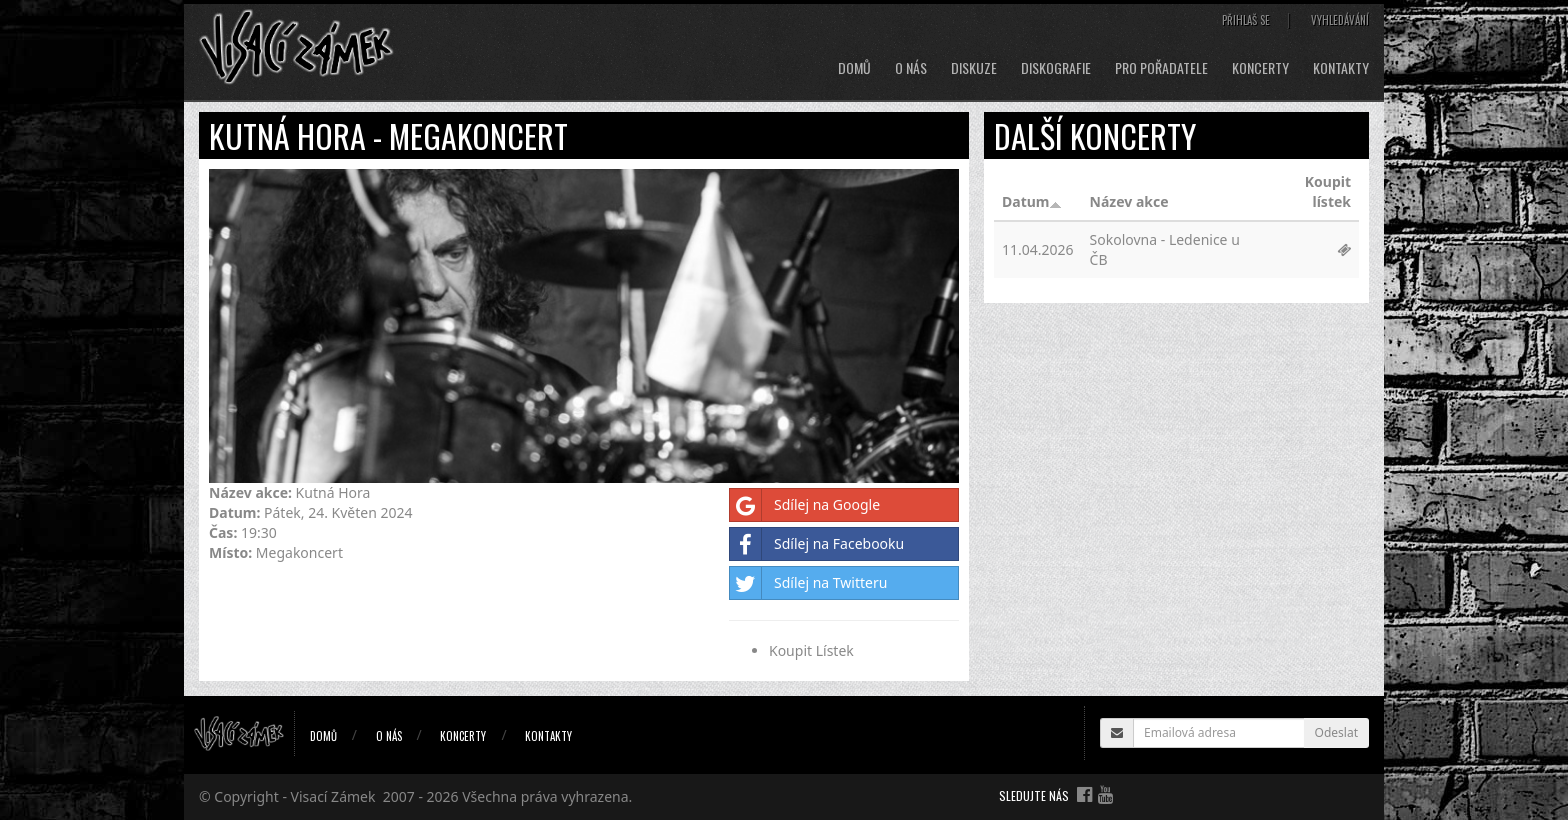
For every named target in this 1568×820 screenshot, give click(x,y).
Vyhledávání (1340, 20)
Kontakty (1341, 68)
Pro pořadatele (1161, 68)
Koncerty (1260, 68)
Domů (854, 68)
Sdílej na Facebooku (817, 544)
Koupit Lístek (811, 650)
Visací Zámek (333, 796)
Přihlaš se (1246, 20)
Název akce (1129, 201)
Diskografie (1056, 68)
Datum (1032, 201)
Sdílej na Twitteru (808, 583)
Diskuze (974, 68)
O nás (911, 68)
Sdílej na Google (805, 505)
